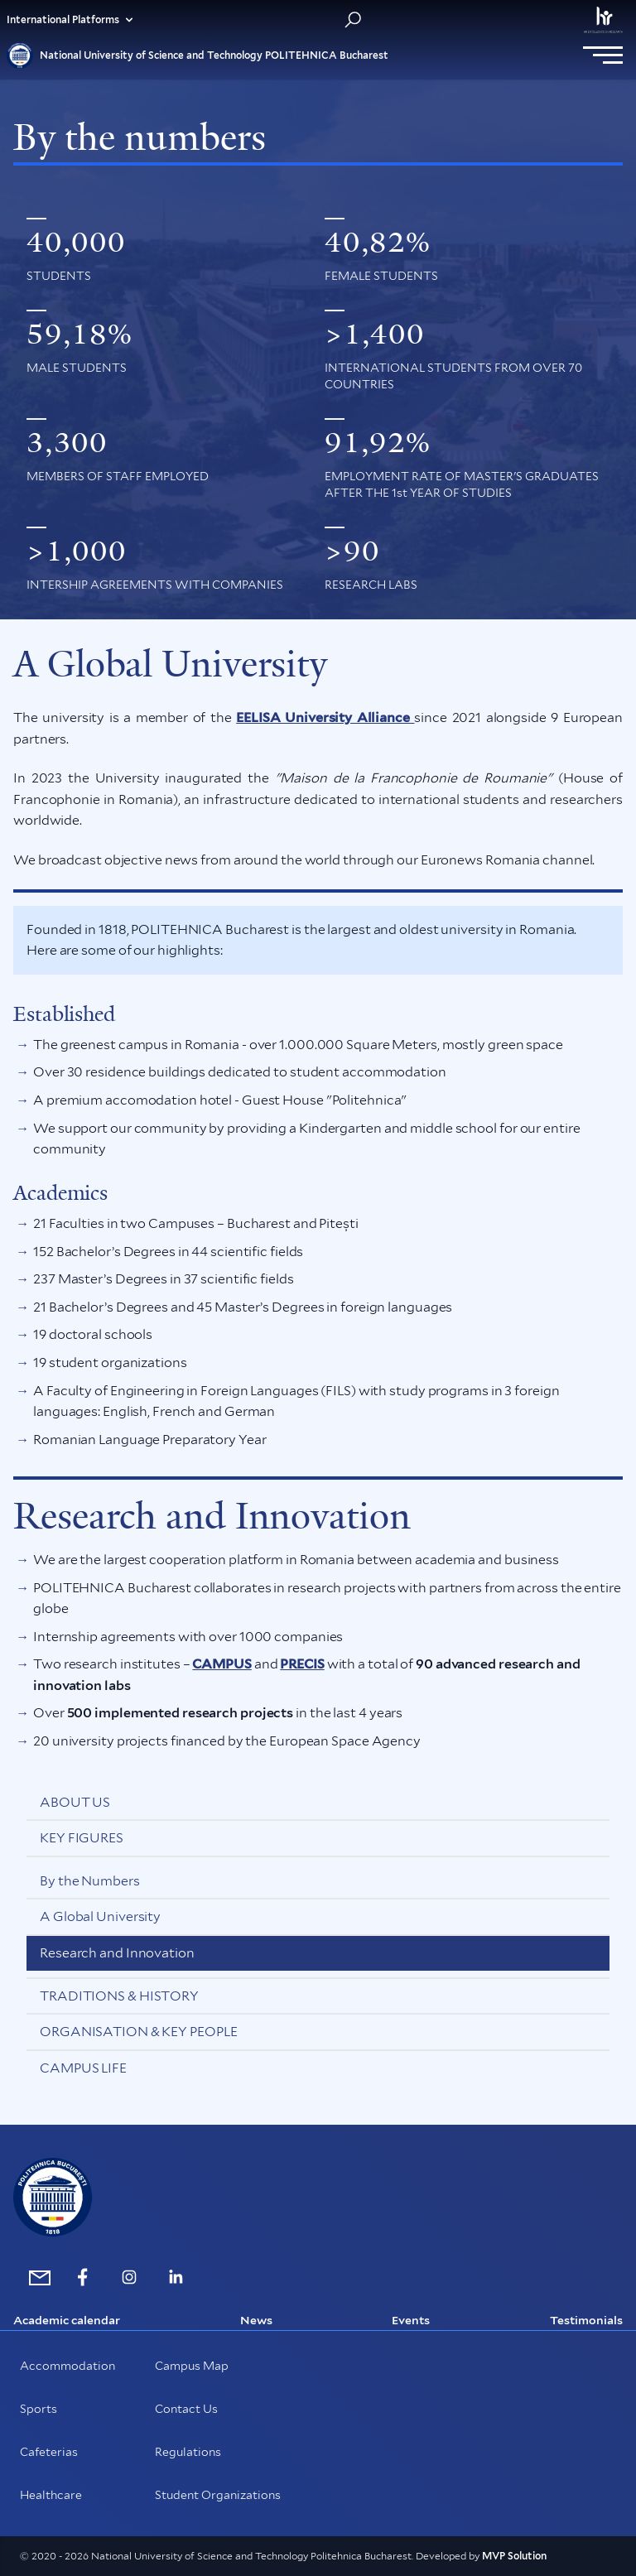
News (256, 2320)
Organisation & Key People (139, 2031)
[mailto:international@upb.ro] (36, 2277)
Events (411, 2320)
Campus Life (83, 2068)
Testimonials (586, 2320)
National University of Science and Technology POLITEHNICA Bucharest (197, 55)
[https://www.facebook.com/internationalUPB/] (83, 2277)
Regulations (188, 2451)
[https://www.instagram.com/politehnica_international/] (129, 2277)
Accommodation (67, 2365)
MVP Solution (514, 2556)
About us (75, 1802)
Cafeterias (49, 2451)
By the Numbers (90, 1881)
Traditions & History (119, 1996)
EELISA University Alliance (325, 717)
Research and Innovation (117, 1953)
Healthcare (51, 2494)
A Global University (100, 1916)
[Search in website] (353, 20)
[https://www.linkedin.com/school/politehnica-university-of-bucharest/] (175, 2277)
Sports (38, 2408)
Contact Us (186, 2408)
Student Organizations (218, 2494)
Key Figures (81, 1838)
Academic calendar (66, 2320)
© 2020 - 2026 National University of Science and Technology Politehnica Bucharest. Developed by (251, 2556)
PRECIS (302, 1664)
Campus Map (192, 2365)
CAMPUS (221, 1664)
